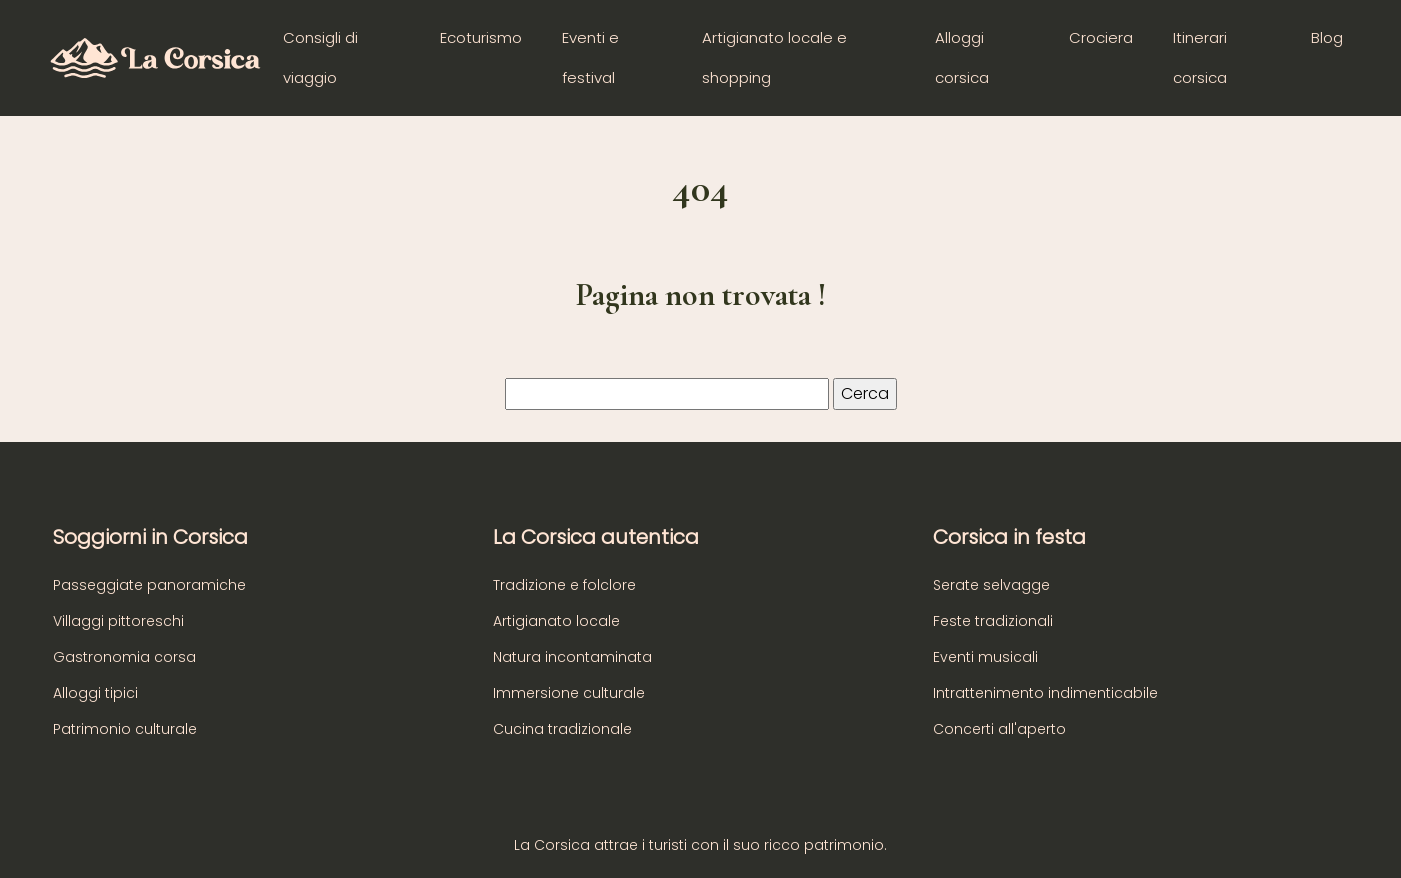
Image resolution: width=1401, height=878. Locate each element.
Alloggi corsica (962, 57)
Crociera (1101, 37)
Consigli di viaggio (320, 57)
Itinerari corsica (1200, 57)
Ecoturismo (481, 37)
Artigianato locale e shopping (774, 57)
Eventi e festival (590, 57)
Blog (1327, 37)
